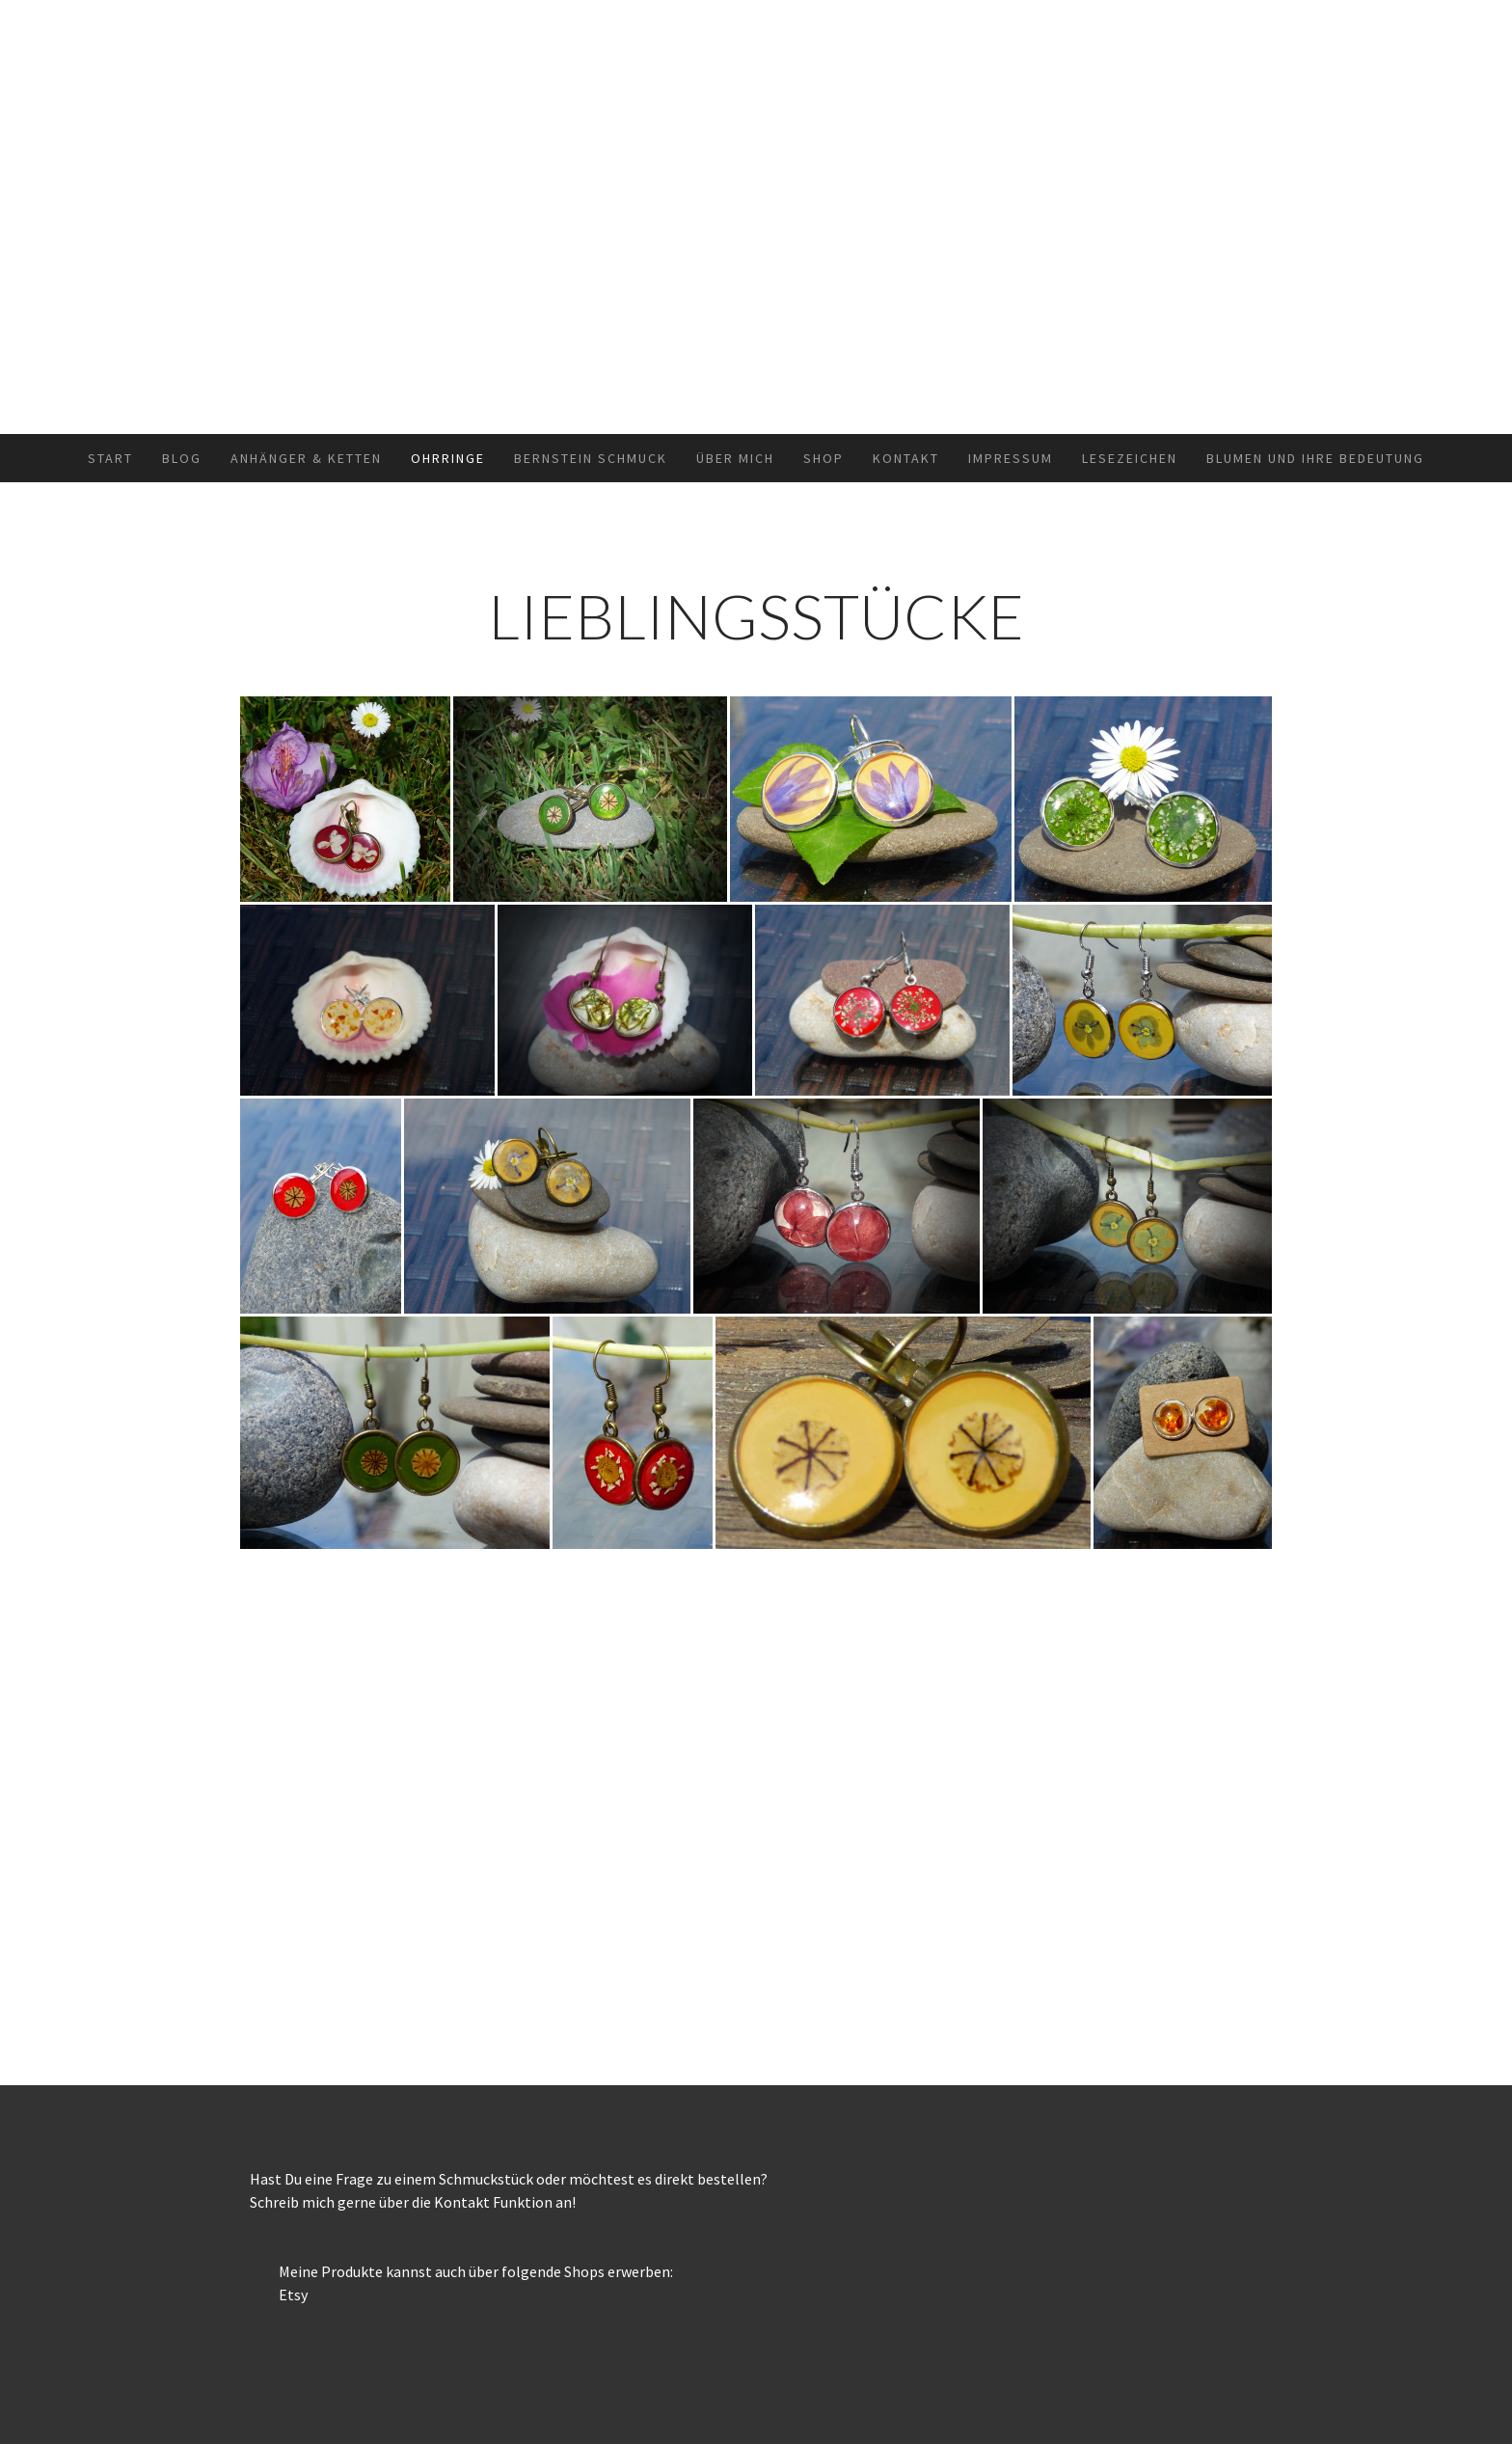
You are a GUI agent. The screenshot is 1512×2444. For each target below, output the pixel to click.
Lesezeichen (1129, 458)
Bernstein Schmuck (590, 458)
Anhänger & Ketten (306, 458)
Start (110, 458)
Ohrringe (448, 458)
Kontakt (906, 458)
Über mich (735, 458)
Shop (823, 458)
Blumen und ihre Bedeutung (1315, 458)
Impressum (1010, 458)
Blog (182, 458)
